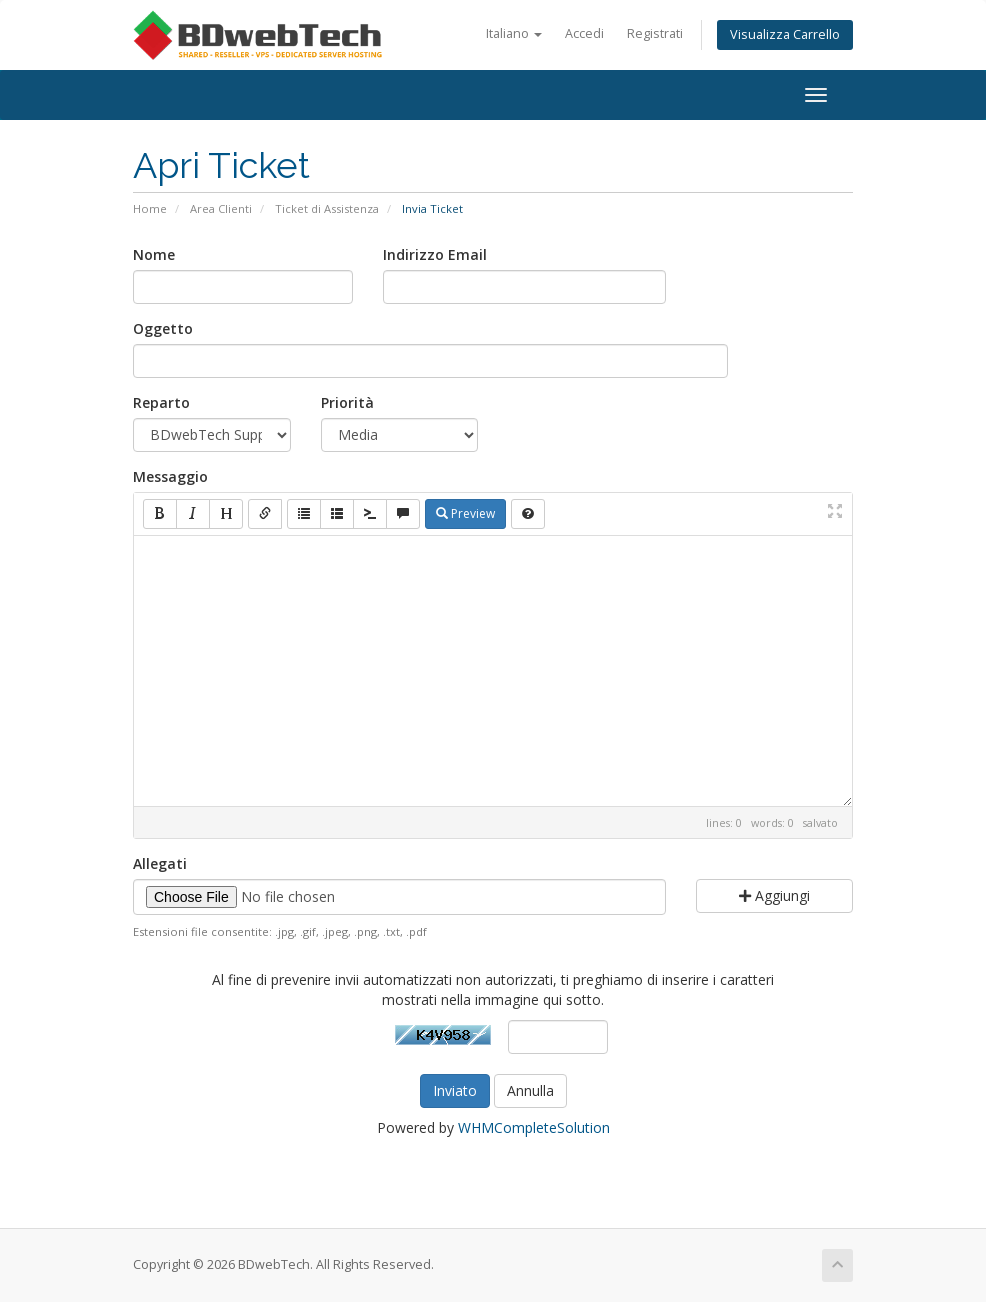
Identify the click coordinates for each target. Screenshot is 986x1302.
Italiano (514, 33)
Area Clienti (221, 208)
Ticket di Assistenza (327, 208)
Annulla (530, 1090)
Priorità (347, 402)
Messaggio (170, 476)
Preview (465, 513)
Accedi (584, 33)
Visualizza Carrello (785, 34)
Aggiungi (774, 895)
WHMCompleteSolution (534, 1127)
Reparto (161, 402)
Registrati (655, 33)
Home (150, 208)
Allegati (160, 863)
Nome (154, 254)
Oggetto (163, 328)
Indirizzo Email (435, 254)
